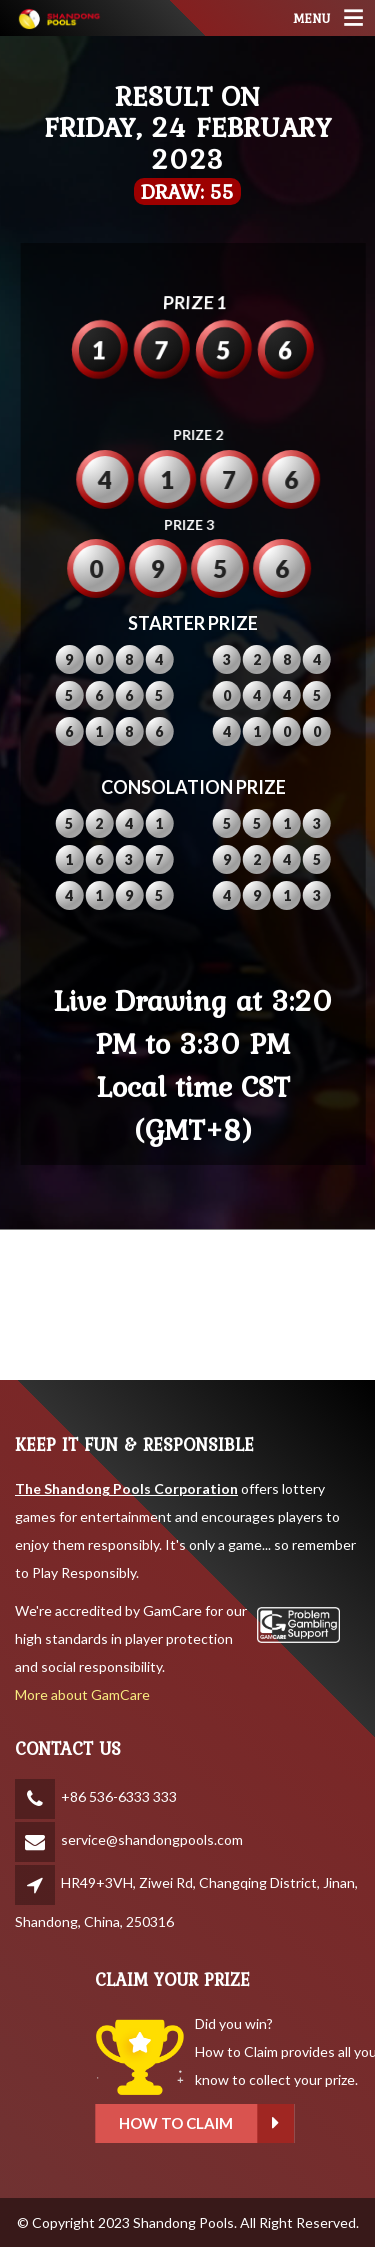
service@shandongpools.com (152, 1839)
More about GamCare (82, 1694)
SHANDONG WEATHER (187, 1305)
